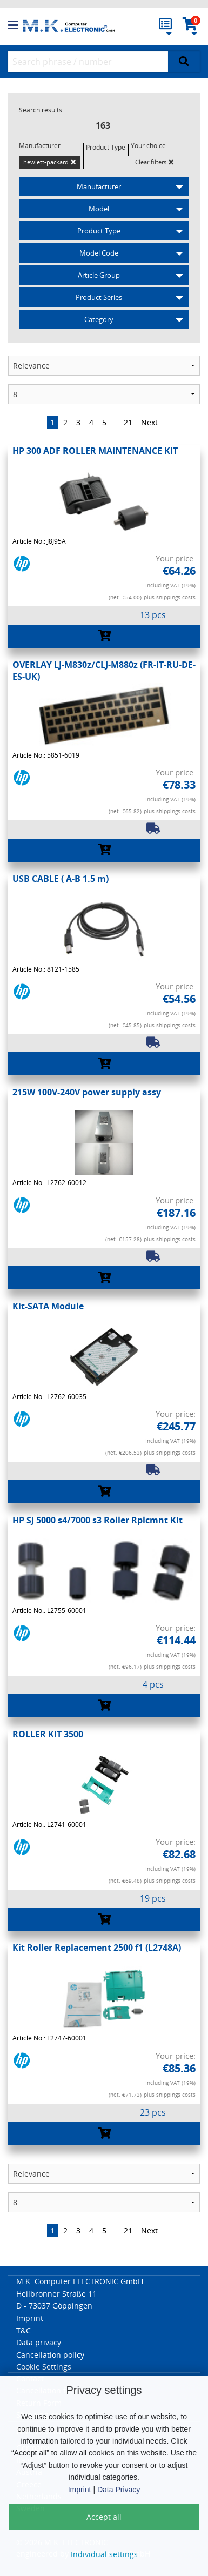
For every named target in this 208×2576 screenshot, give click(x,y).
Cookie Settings (43, 2366)
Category (98, 319)
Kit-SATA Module (48, 1306)
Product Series (99, 297)
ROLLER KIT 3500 (47, 1734)
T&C (23, 2330)
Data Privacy (118, 2489)
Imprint (79, 2489)
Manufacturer (99, 186)
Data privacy (38, 2342)
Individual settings (104, 2554)
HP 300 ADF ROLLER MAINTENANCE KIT (95, 451)
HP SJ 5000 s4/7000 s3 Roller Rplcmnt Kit (97, 1520)
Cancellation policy (50, 2355)
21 (128, 422)
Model (99, 208)
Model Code (98, 253)
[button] (15, 25)
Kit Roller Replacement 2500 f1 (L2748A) (96, 1947)
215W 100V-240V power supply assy (86, 1092)
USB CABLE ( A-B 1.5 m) (60, 879)
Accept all (104, 2517)
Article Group (99, 275)
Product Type (98, 231)
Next (149, 422)
